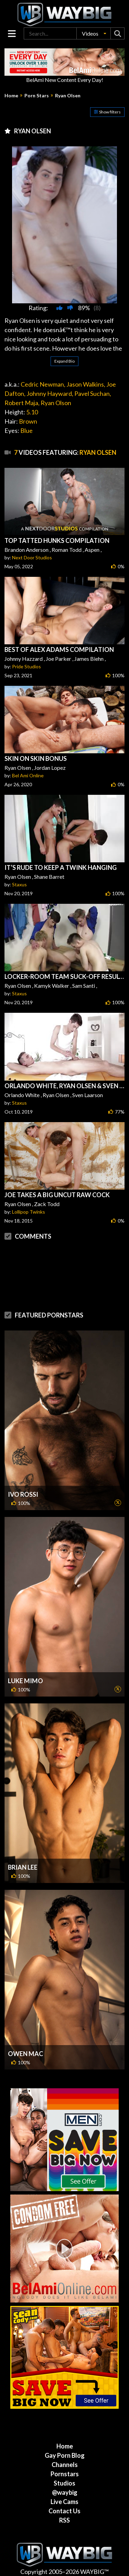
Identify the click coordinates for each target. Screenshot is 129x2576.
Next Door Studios (32, 557)
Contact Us (64, 2511)
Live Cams (64, 2501)
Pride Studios (26, 666)
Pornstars (65, 2474)
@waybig (64, 2492)
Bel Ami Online (28, 775)
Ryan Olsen (67, 95)
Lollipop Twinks (28, 1212)
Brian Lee (22, 1867)
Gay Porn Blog (65, 2455)
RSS (64, 2520)
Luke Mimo (25, 1681)
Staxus (19, 884)
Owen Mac (25, 2053)
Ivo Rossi (23, 1494)
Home (11, 95)
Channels (65, 2464)
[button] (93, 33)
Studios (64, 2483)
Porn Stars (36, 95)
